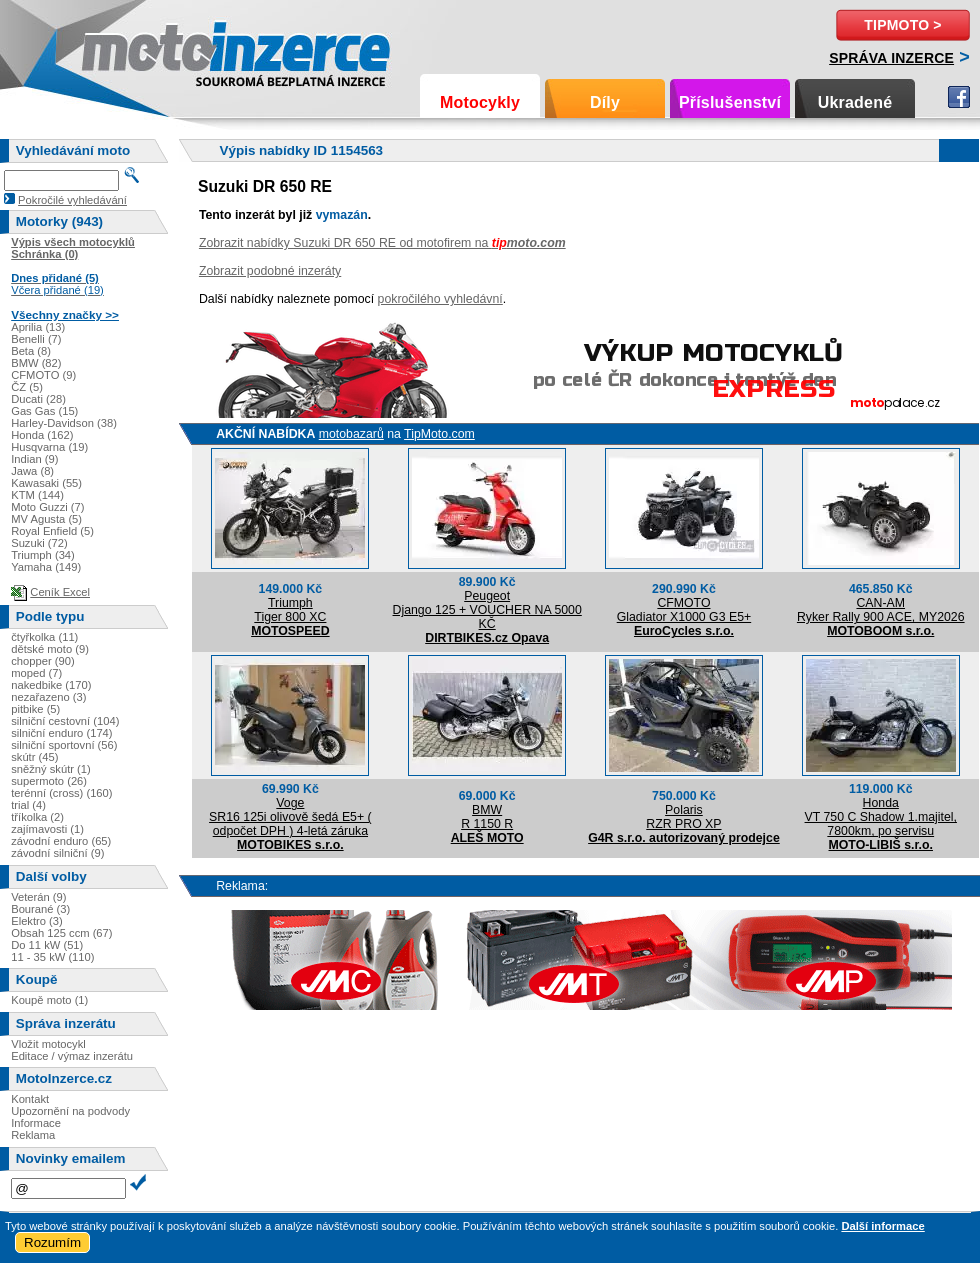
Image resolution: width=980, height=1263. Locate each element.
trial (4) (28, 805)
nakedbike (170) (51, 685)
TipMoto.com (439, 434)
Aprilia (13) (38, 327)
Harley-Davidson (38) (64, 423)
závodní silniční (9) (57, 853)
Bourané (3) (40, 909)
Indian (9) (34, 459)
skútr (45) (34, 757)
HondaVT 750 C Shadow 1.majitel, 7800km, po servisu (881, 817)
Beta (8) (31, 351)
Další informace (882, 1226)
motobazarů (351, 434)
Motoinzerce (124, 49)
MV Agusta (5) (46, 519)
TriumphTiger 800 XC (290, 610)
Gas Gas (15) (44, 411)
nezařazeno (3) (48, 697)
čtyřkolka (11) (44, 637)
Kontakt (30, 1099)
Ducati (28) (38, 399)
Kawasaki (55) (46, 483)
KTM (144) (37, 495)
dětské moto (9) (50, 649)
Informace (36, 1123)
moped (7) (36, 673)
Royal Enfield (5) (52, 531)
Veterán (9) (38, 897)
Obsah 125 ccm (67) (61, 933)
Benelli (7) (36, 339)
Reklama (33, 1135)
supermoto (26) (49, 781)
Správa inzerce (891, 58)
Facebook (959, 97)
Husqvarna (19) (49, 447)
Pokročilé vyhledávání (72, 200)
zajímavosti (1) (47, 829)
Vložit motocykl (48, 1044)
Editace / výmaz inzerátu (72, 1056)
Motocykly (480, 102)
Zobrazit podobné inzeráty (270, 271)
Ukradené (855, 102)
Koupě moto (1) (49, 1000)
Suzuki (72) (39, 543)
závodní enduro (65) (61, 841)
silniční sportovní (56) (64, 745)
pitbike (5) (35, 709)
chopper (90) (42, 661)
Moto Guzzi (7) (47, 507)
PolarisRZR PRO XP (683, 817)
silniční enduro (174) (61, 733)
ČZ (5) (27, 387)
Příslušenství (730, 102)
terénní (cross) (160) (61, 793)
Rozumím (52, 1242)
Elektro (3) (37, 921)
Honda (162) (42, 435)
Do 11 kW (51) (47, 945)
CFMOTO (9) (43, 375)
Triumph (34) (43, 555)
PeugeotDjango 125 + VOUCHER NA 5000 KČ (487, 610)
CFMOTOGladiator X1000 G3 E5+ (684, 610)
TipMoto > (902, 25)
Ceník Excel (60, 592)
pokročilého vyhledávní (440, 299)
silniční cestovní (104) (65, 721)
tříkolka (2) (37, 817)
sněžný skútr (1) (51, 769)
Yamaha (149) (46, 567)
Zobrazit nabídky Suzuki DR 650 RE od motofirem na (382, 243)
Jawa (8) (32, 471)
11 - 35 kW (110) (52, 957)
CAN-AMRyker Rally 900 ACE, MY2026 (881, 610)
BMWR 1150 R (487, 817)
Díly (605, 102)
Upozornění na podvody (70, 1111)
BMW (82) (36, 363)
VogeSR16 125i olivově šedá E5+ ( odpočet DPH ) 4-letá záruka (290, 817)
